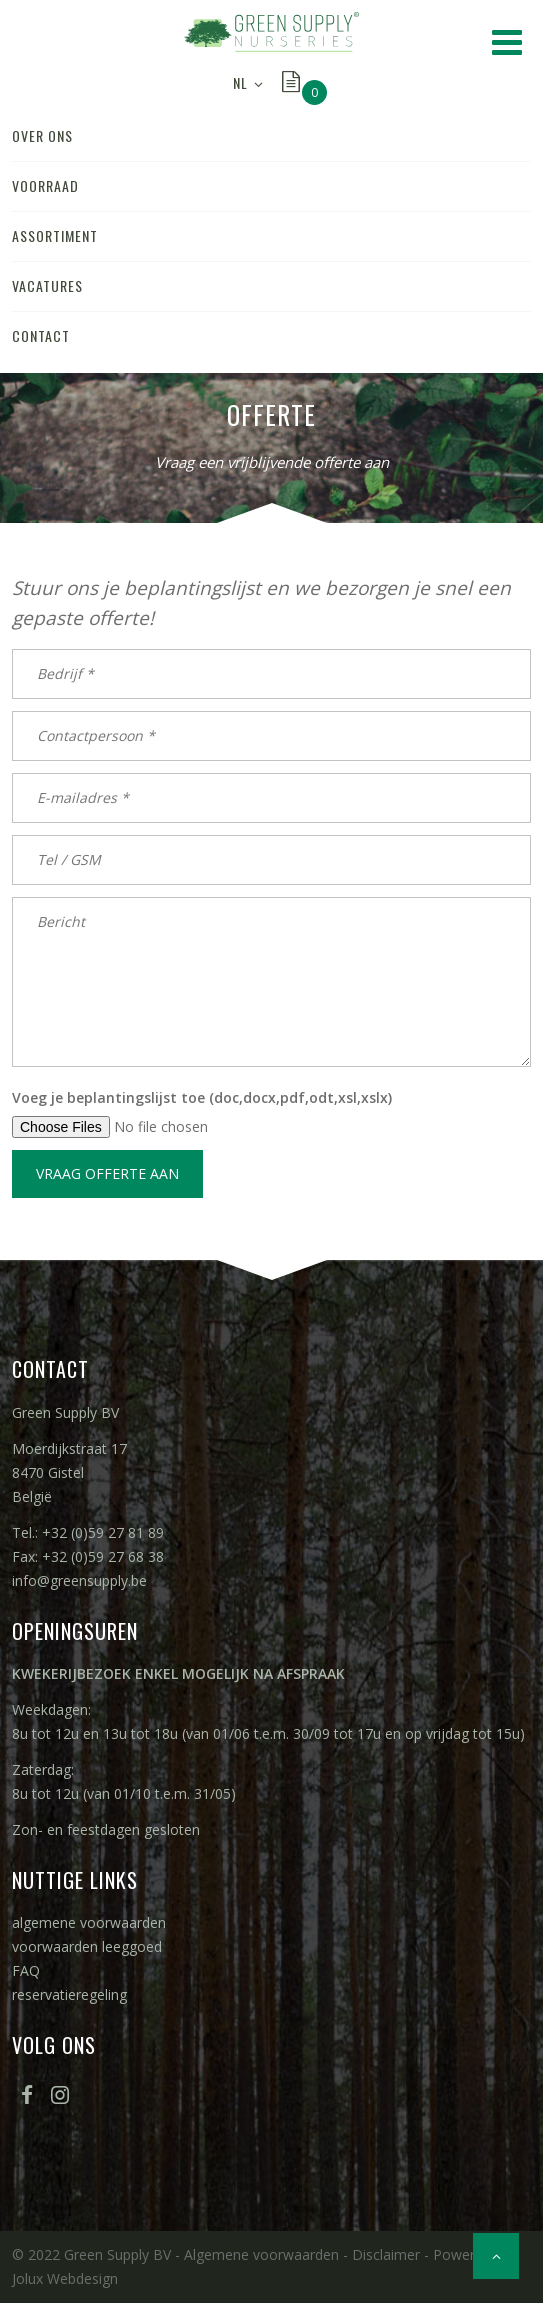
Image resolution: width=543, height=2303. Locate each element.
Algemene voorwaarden (261, 2254)
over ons (42, 135)
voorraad (45, 185)
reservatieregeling (69, 1994)
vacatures (47, 285)
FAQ (26, 1970)
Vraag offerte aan (107, 1173)
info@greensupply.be (79, 1580)
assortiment (55, 235)
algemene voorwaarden (89, 1922)
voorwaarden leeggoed (87, 1946)
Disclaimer (386, 2254)
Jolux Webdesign (65, 2278)
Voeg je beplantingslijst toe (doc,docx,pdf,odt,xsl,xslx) (202, 1097)
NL (240, 82)
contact (41, 335)
